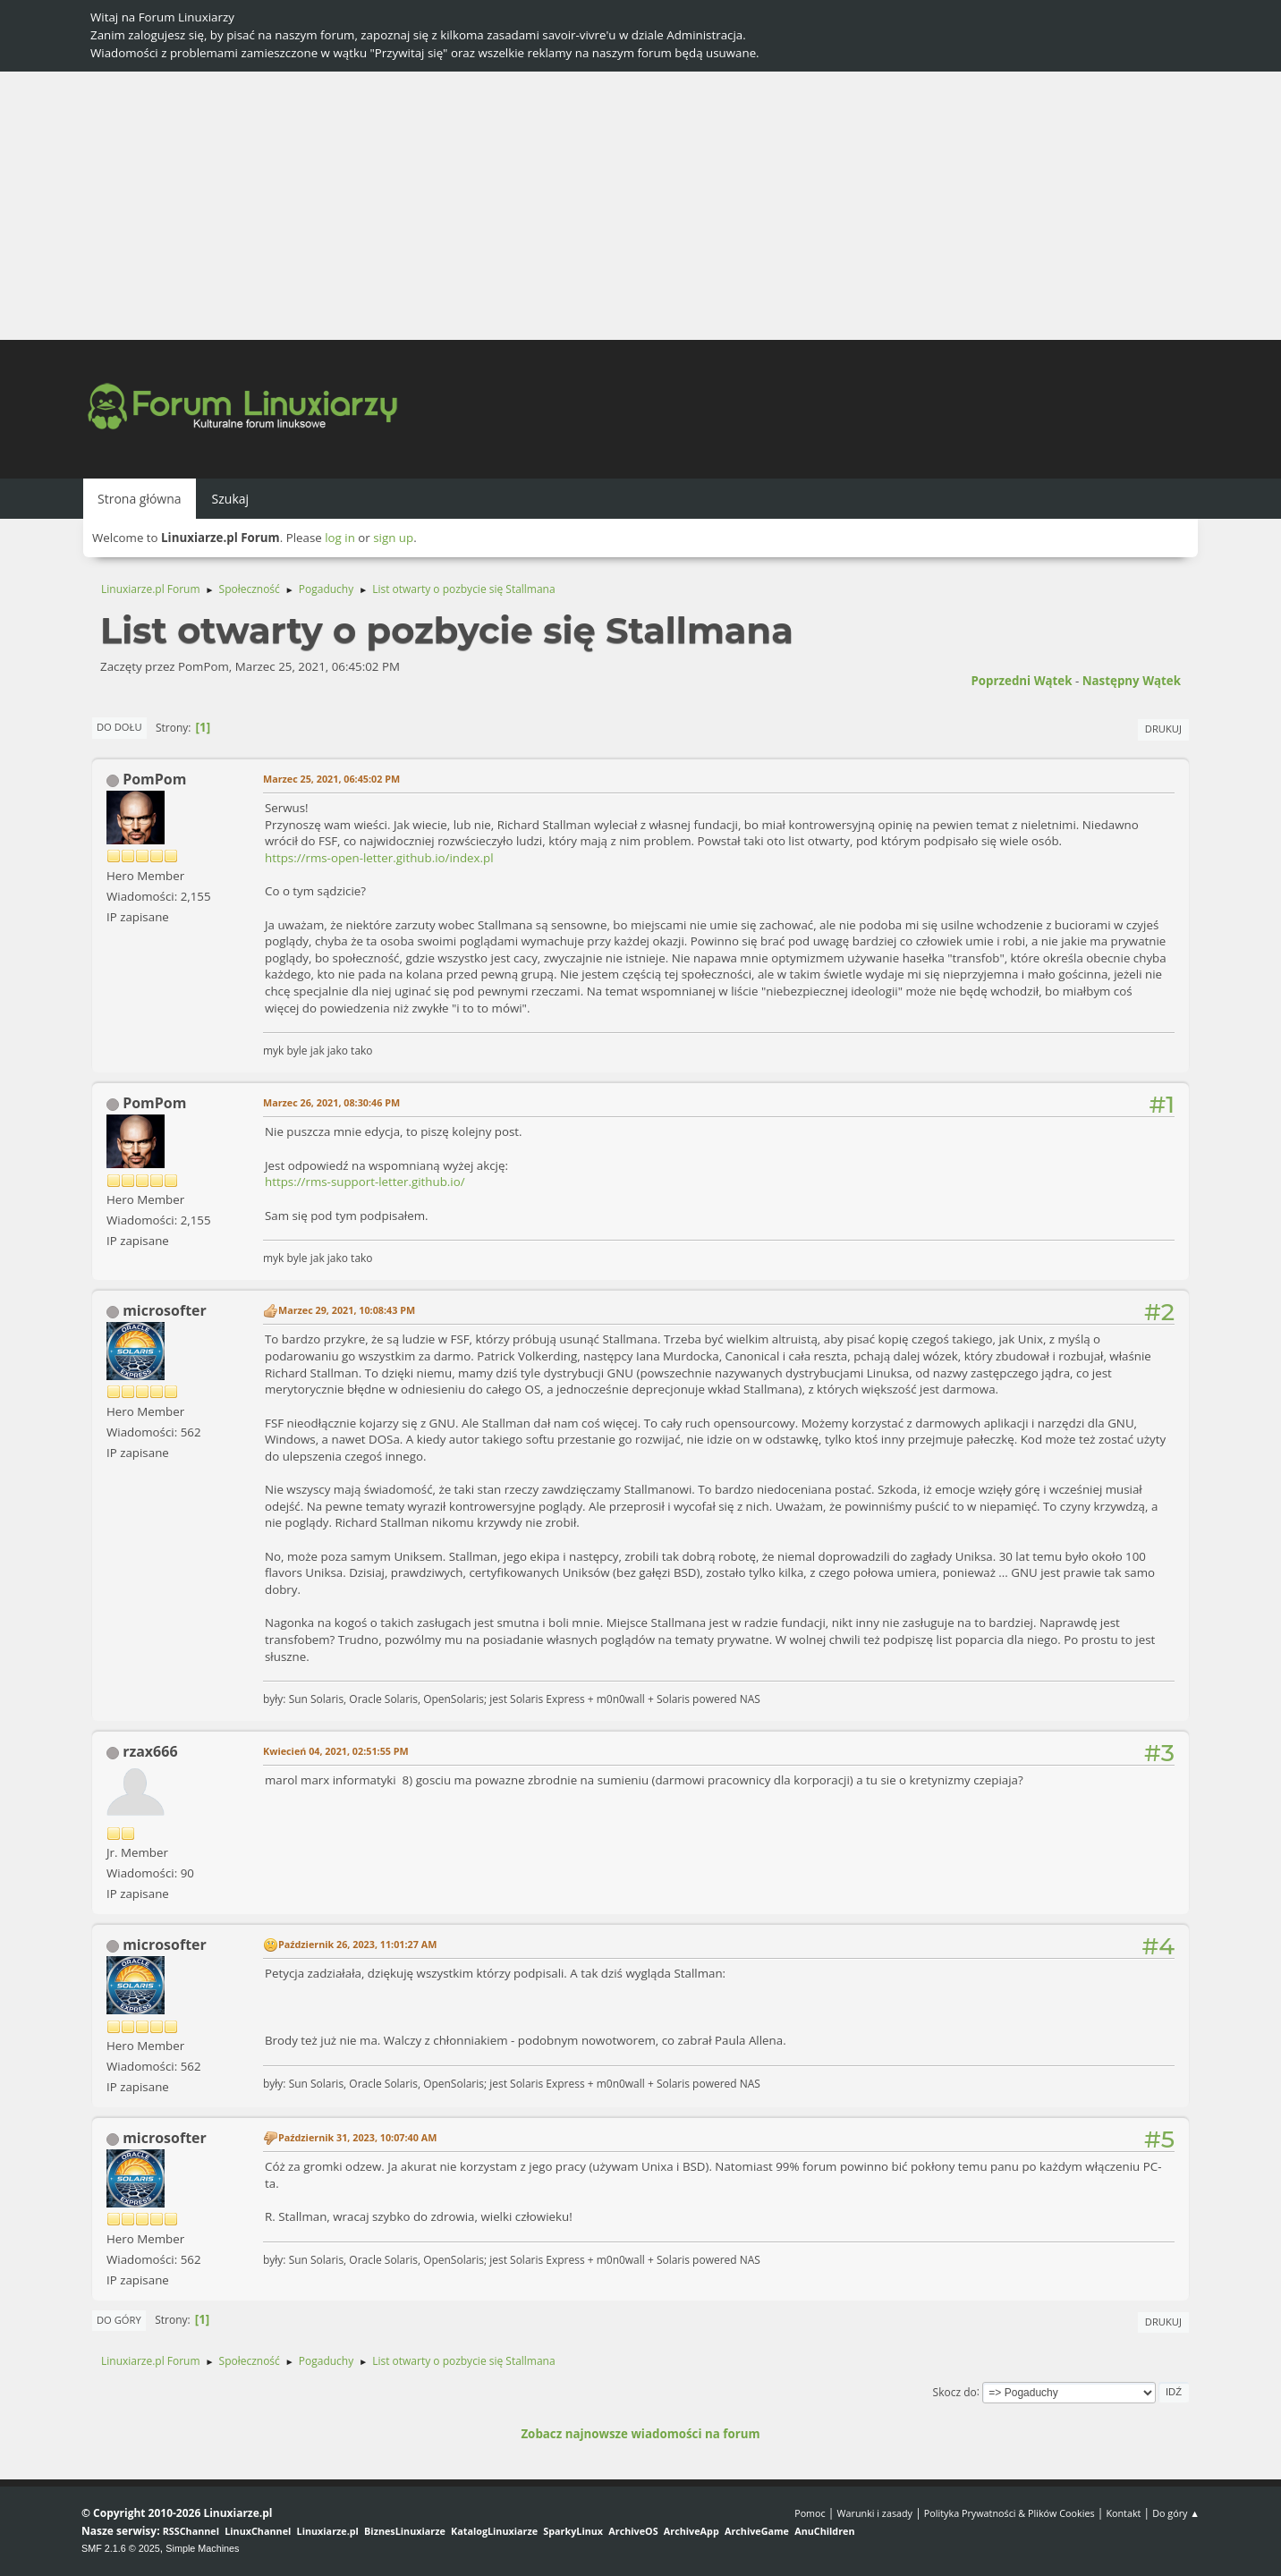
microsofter (165, 1310)
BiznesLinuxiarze (404, 2531)
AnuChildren (824, 2531)
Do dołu (119, 726)
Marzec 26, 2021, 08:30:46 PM (331, 1102)
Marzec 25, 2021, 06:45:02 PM (331, 778)
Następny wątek (1131, 681)
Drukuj (1163, 728)
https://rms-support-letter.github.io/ (365, 1182)
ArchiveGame (757, 2531)
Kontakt (1123, 2513)
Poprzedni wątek (1021, 681)
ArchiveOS (632, 2531)
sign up (393, 538)
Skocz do (955, 2391)
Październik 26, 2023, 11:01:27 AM (357, 1944)
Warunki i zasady (874, 2513)
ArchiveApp (691, 2531)
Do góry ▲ (1176, 2513)
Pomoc (810, 2513)
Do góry (119, 2319)
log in (340, 538)
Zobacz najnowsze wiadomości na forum (640, 2434)
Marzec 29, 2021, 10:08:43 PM (346, 1310)
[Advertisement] (640, 205)
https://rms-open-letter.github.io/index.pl (379, 858)
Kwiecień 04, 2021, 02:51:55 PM (336, 1751)
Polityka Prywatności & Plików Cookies (1009, 2513)
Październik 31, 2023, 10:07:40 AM (357, 2137)
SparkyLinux (573, 2531)
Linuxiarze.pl (328, 2531)
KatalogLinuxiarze (494, 2531)
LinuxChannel (258, 2531)
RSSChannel (191, 2531)
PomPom (154, 779)
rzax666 (150, 1751)
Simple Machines (202, 2548)
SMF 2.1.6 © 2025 (120, 2548)
